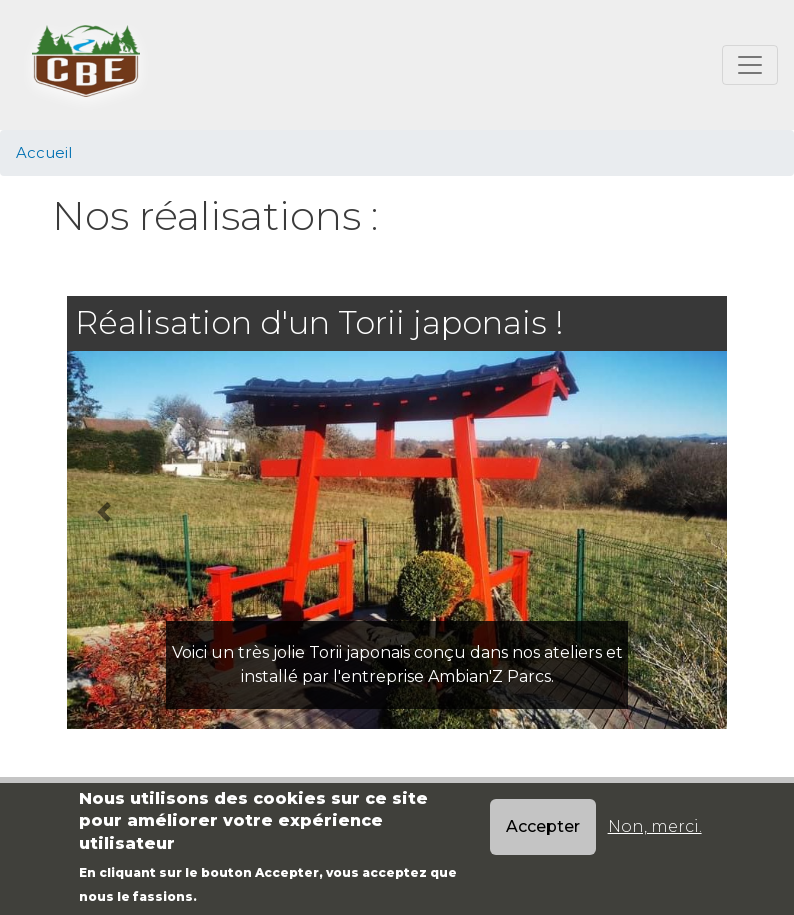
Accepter (543, 826)
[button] (104, 512)
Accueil (44, 153)
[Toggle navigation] (750, 65)
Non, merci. (655, 826)
